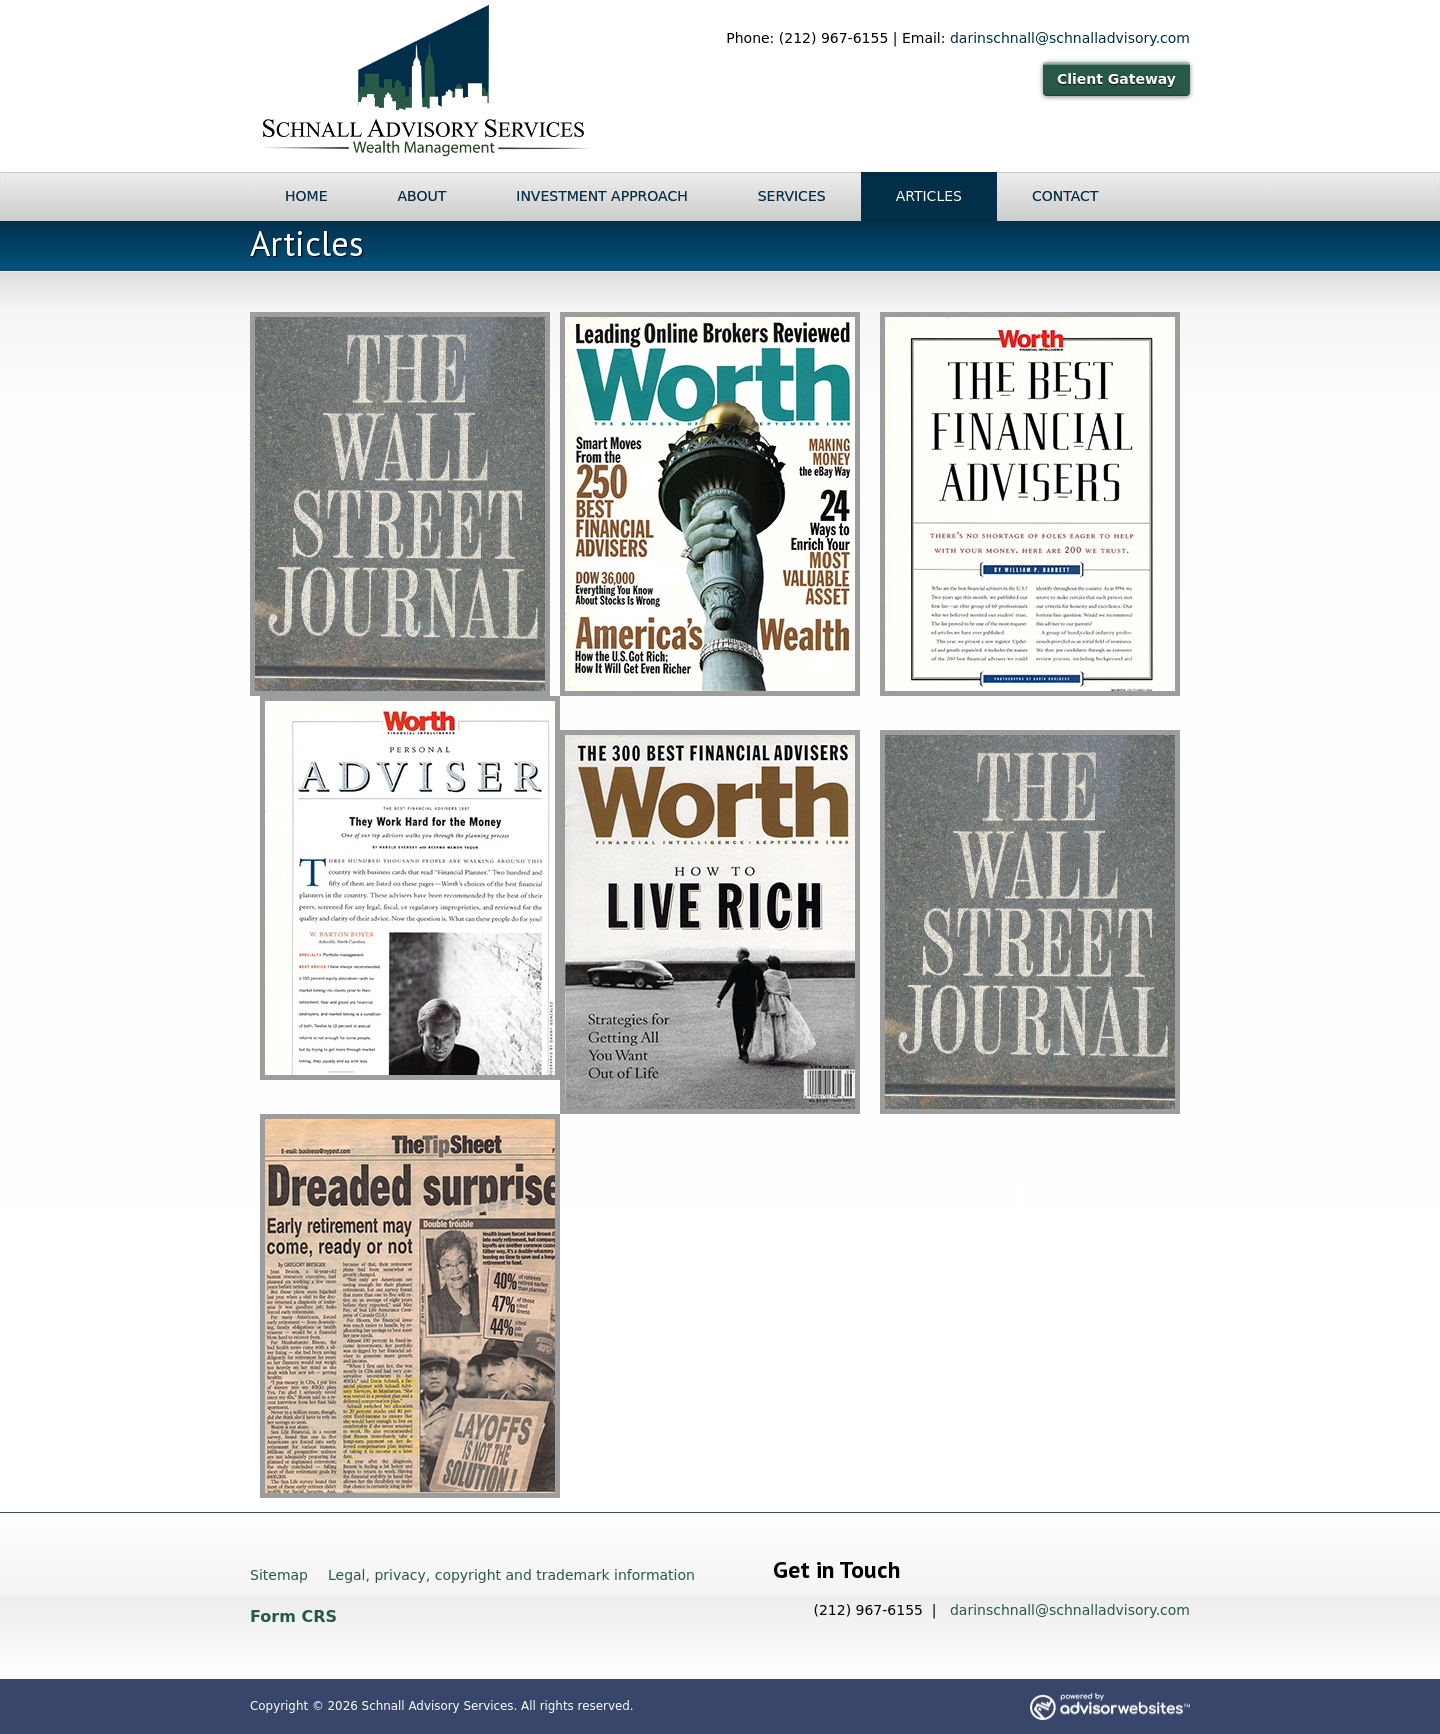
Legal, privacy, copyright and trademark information (511, 1575)
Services (792, 196)
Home (306, 196)
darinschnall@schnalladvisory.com (1070, 38)
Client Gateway (1116, 79)
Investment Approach (601, 196)
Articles (929, 196)
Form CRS (293, 1616)
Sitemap (279, 1575)
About (421, 196)
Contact (1065, 196)
